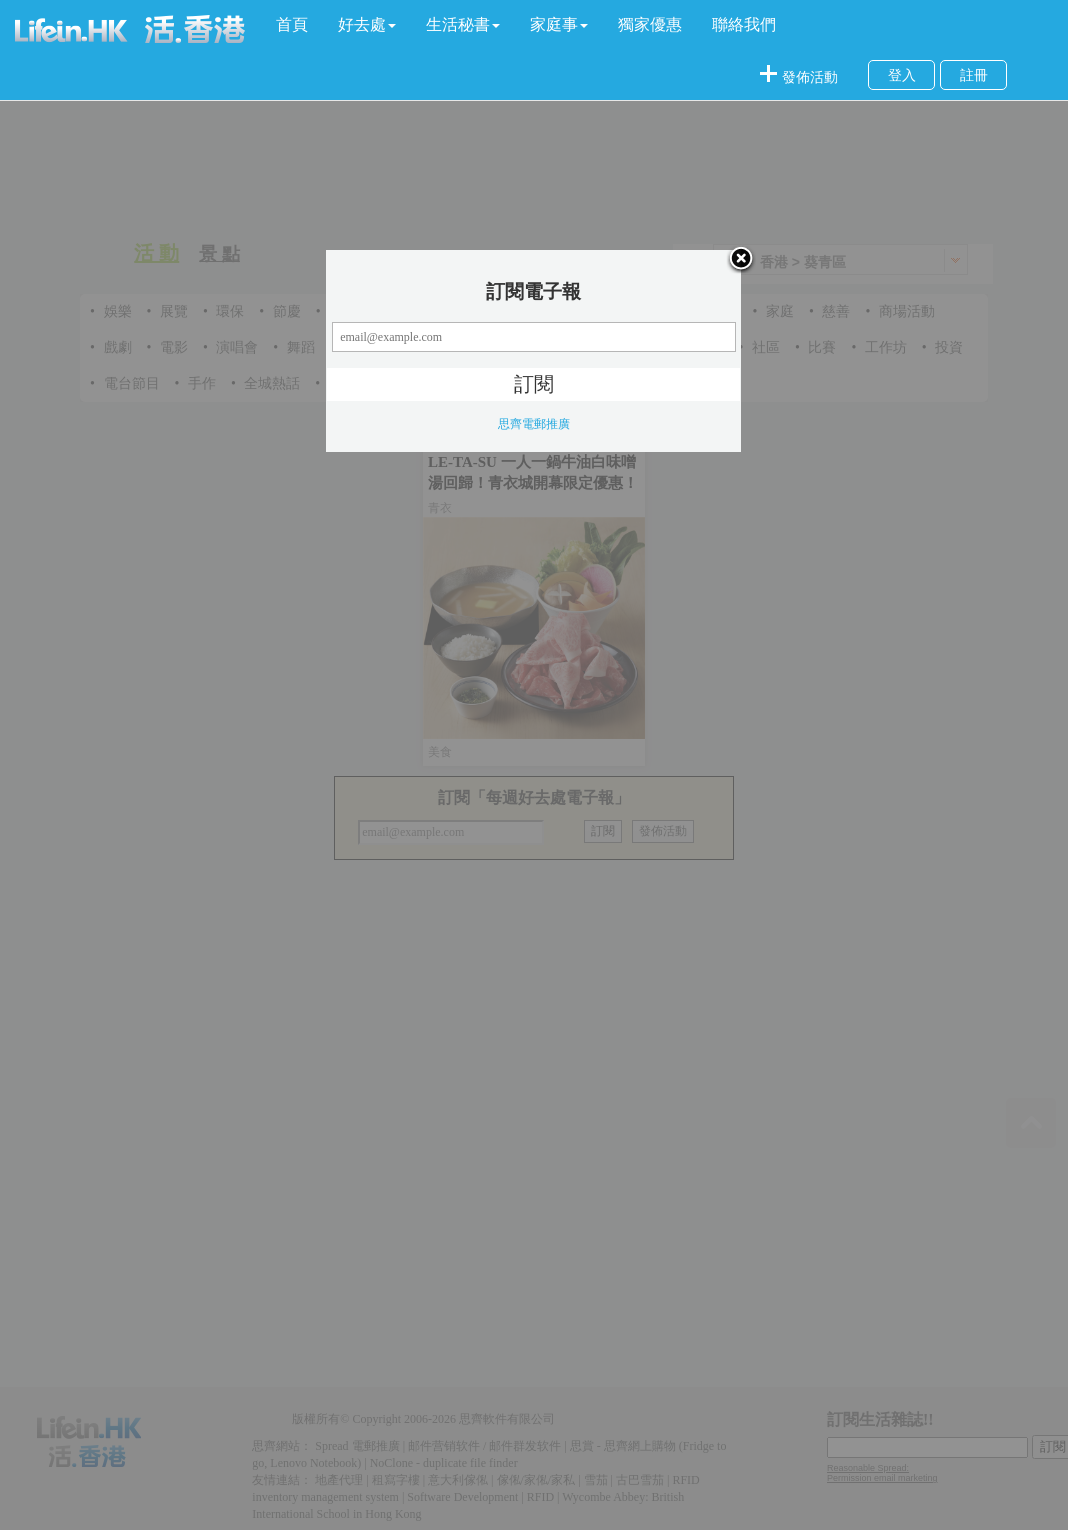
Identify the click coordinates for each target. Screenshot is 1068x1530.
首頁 (292, 24)
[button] (367, 25)
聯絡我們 (744, 24)
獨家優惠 (650, 24)
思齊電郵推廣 (534, 424)
